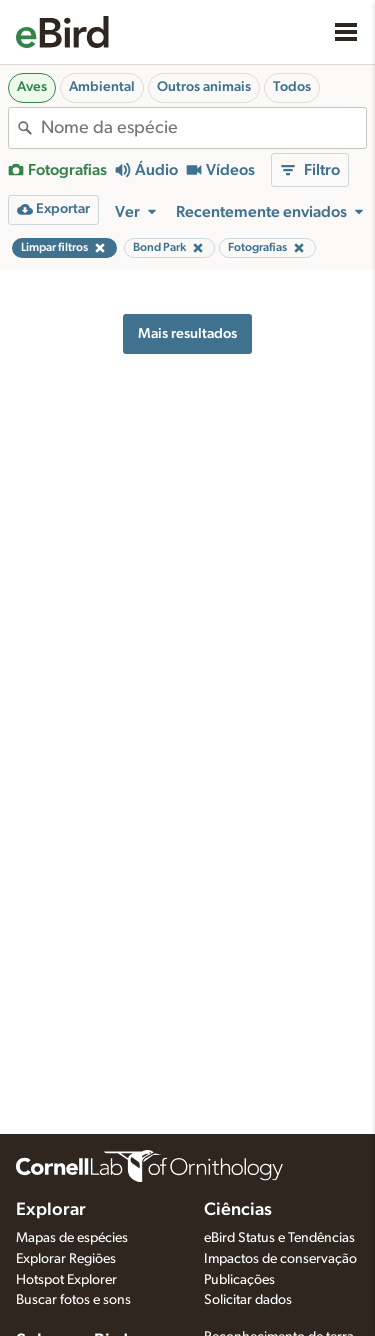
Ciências (238, 1210)
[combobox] (203, 128)
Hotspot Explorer (66, 1280)
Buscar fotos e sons (73, 1300)
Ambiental (102, 87)
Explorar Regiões (66, 1259)
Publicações (239, 1280)
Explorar (51, 1210)
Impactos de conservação (280, 1259)
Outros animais (204, 87)
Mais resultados (187, 333)
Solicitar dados (248, 1300)
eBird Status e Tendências (279, 1238)
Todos (292, 87)
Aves (32, 87)
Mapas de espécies (72, 1238)
